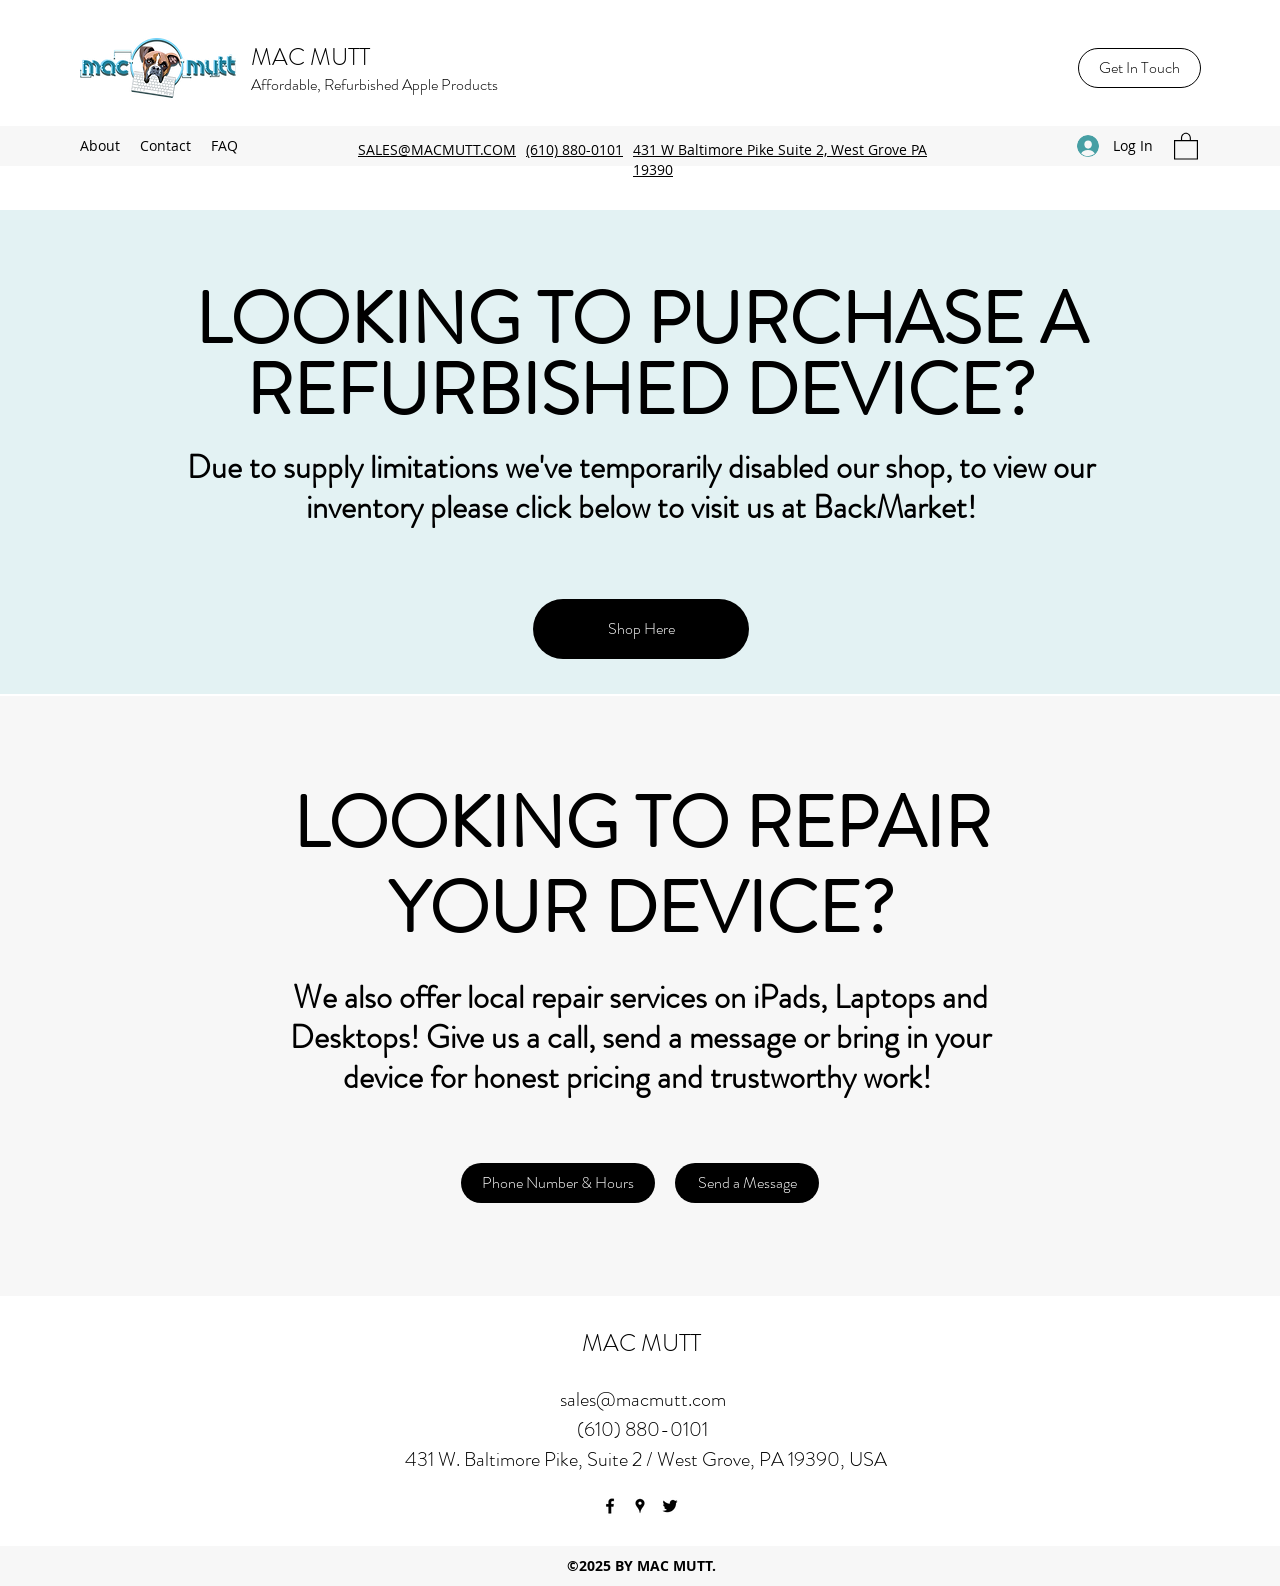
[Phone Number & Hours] (558, 1183)
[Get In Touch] (1139, 68)
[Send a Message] (747, 1183)
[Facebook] (610, 1506)
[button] (1186, 145)
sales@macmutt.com (643, 1399)
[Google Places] (640, 1506)
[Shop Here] (641, 629)
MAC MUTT (310, 57)
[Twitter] (670, 1506)
